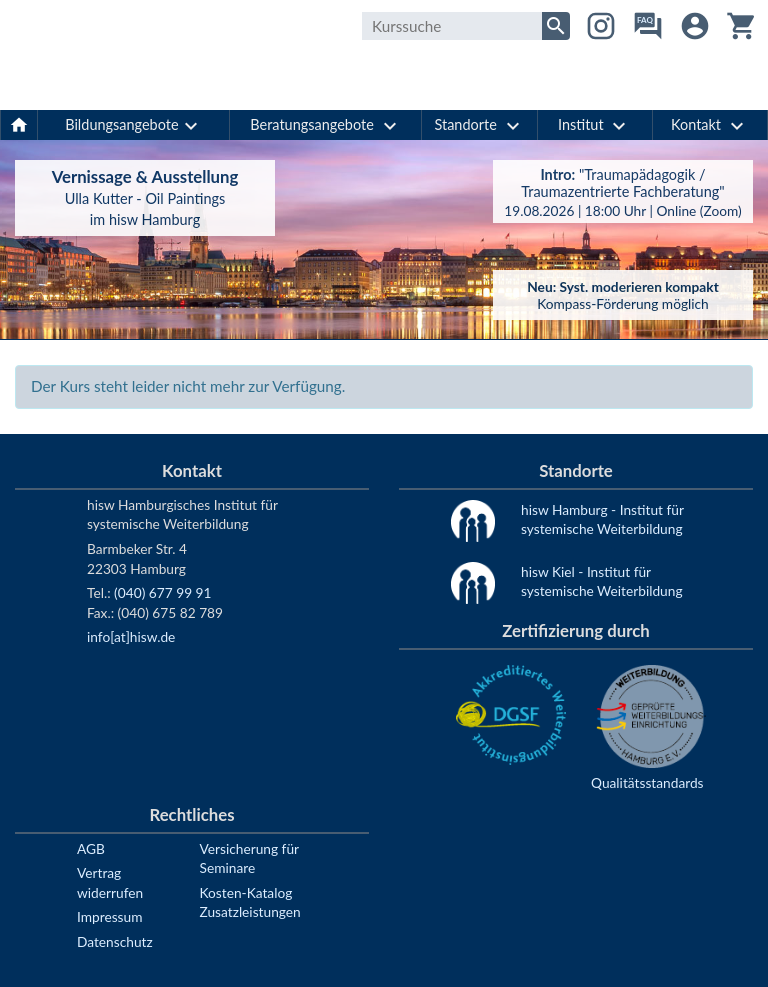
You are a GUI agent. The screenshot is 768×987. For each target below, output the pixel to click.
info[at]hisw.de (131, 636)
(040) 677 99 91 (162, 592)
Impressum (109, 916)
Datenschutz (115, 941)
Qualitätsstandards (647, 782)
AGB (91, 848)
